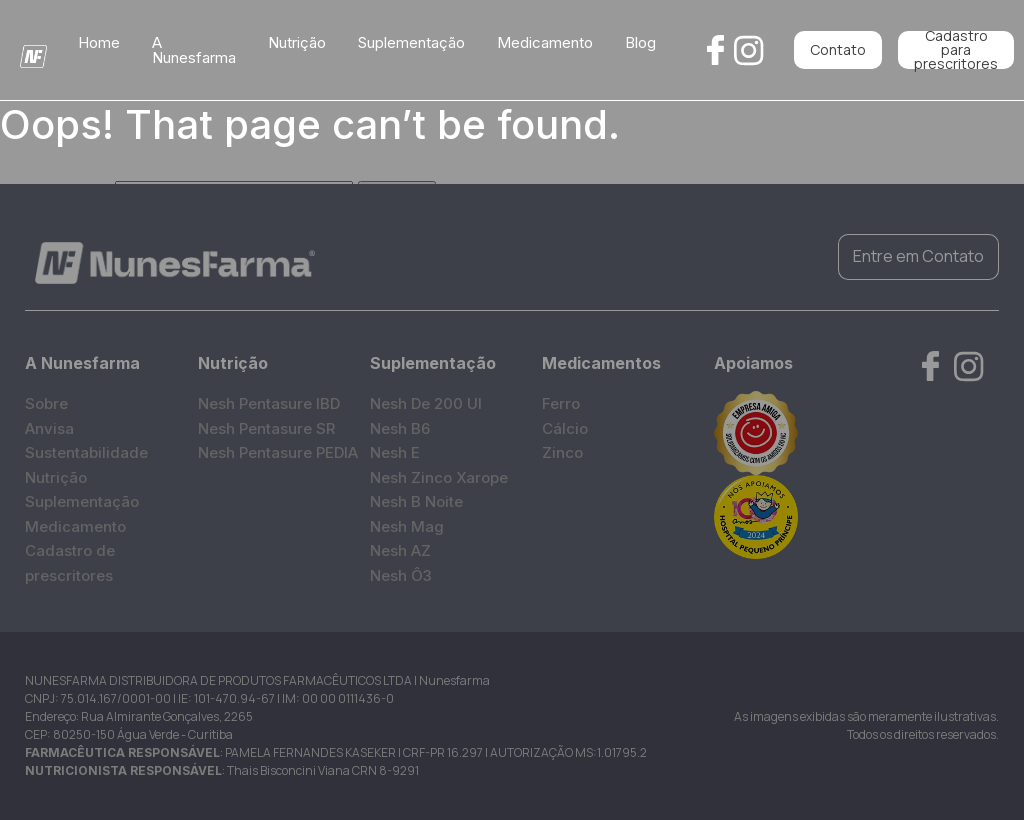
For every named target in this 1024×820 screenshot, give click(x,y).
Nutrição (297, 42)
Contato (838, 49)
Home (99, 42)
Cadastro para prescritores (956, 50)
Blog (640, 42)
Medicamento (545, 42)
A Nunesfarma (194, 50)
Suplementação (411, 42)
